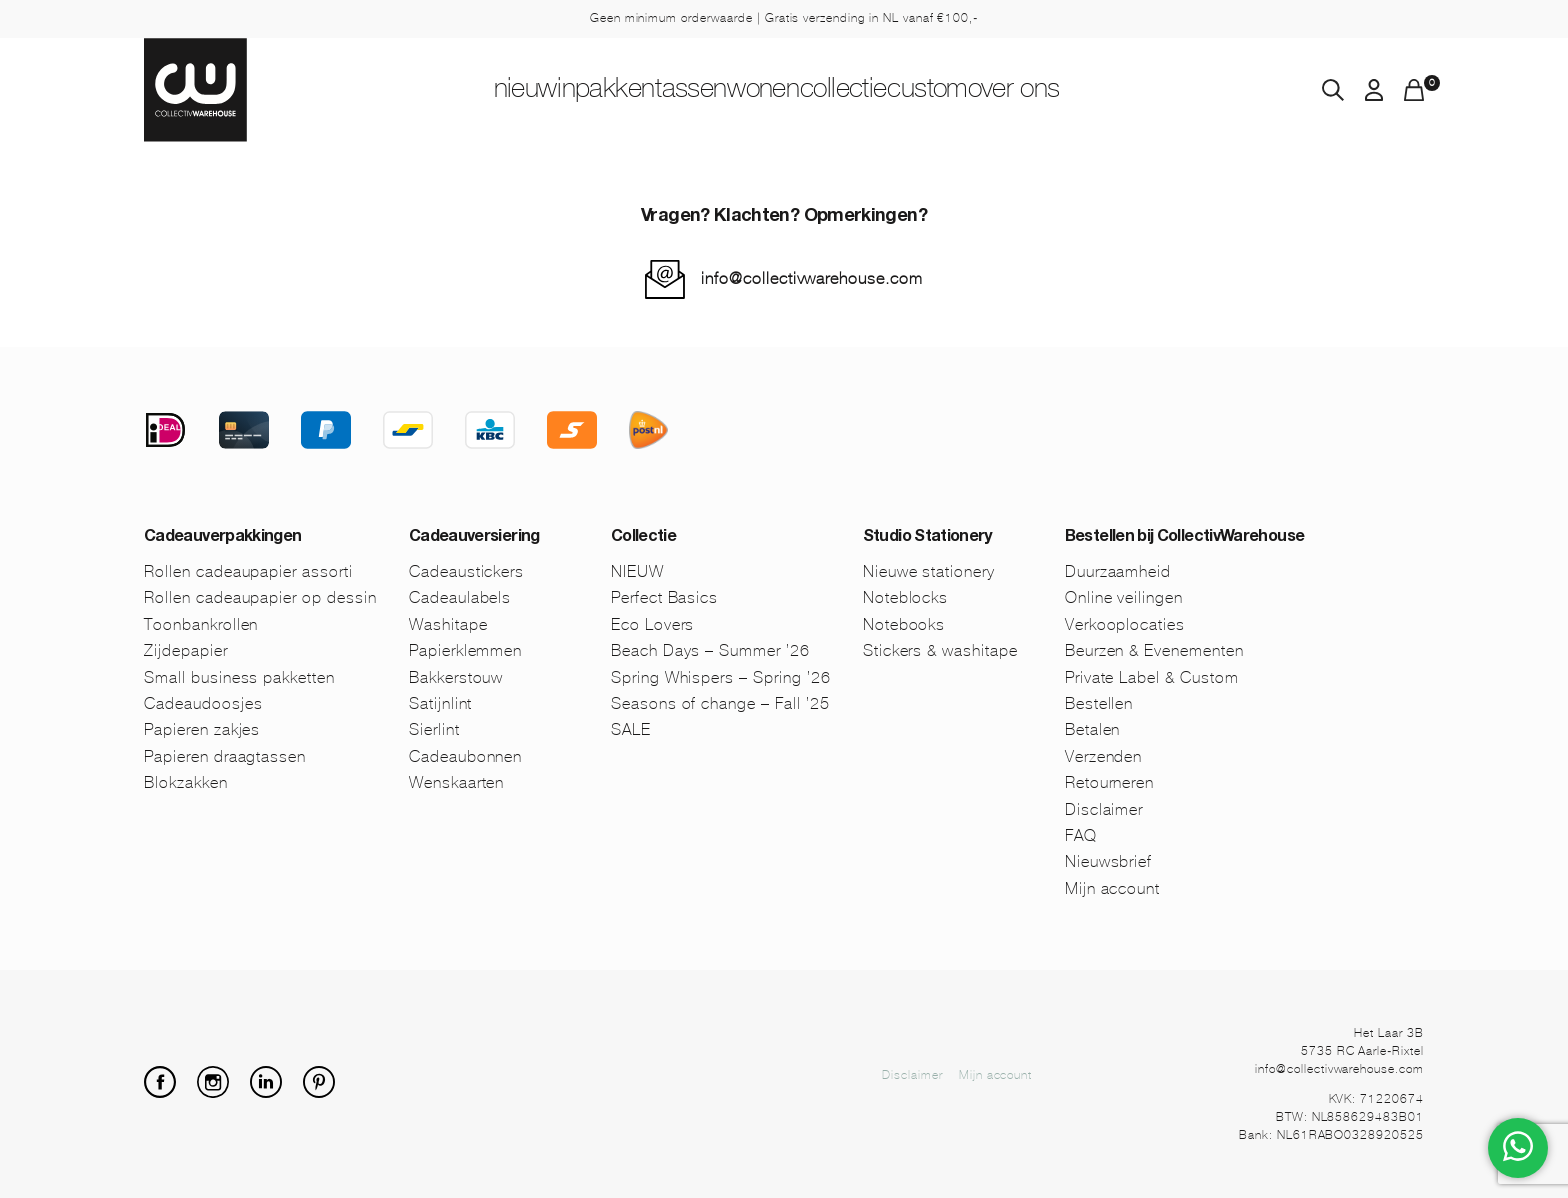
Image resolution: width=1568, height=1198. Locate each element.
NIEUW (398, 91)
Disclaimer (1104, 809)
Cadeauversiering (474, 538)
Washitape (448, 624)
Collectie (888, 91)
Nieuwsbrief (1109, 861)
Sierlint (434, 729)
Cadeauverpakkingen (222, 538)
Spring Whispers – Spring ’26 (721, 677)
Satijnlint (441, 703)
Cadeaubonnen (466, 756)
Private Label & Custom (1152, 677)
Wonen (764, 91)
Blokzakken (186, 782)
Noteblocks (906, 597)
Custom (1015, 91)
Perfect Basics (664, 597)
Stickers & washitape (940, 650)
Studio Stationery (927, 538)
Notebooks (904, 624)
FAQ (1081, 835)
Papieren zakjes (202, 729)
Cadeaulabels (460, 597)
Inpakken (522, 91)
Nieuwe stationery (929, 571)
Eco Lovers (653, 624)
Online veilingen (1124, 597)
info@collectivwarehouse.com (812, 278)
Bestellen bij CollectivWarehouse (1185, 538)
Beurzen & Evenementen (1154, 650)
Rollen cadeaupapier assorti (248, 571)
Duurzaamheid (1118, 571)
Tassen (647, 91)
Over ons (1143, 91)
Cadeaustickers (466, 571)
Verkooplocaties (1125, 624)
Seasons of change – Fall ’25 (720, 703)
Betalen (1093, 729)
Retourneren (1110, 782)
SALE (631, 729)
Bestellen (1099, 703)
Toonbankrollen (201, 624)
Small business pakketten (239, 677)
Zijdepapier (186, 650)
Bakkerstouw (456, 677)
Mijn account (1113, 888)
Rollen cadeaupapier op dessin (260, 597)
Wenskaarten (457, 782)
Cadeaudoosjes (203, 703)
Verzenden (1104, 756)
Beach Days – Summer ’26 (710, 650)
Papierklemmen (465, 650)
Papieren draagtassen (225, 756)
